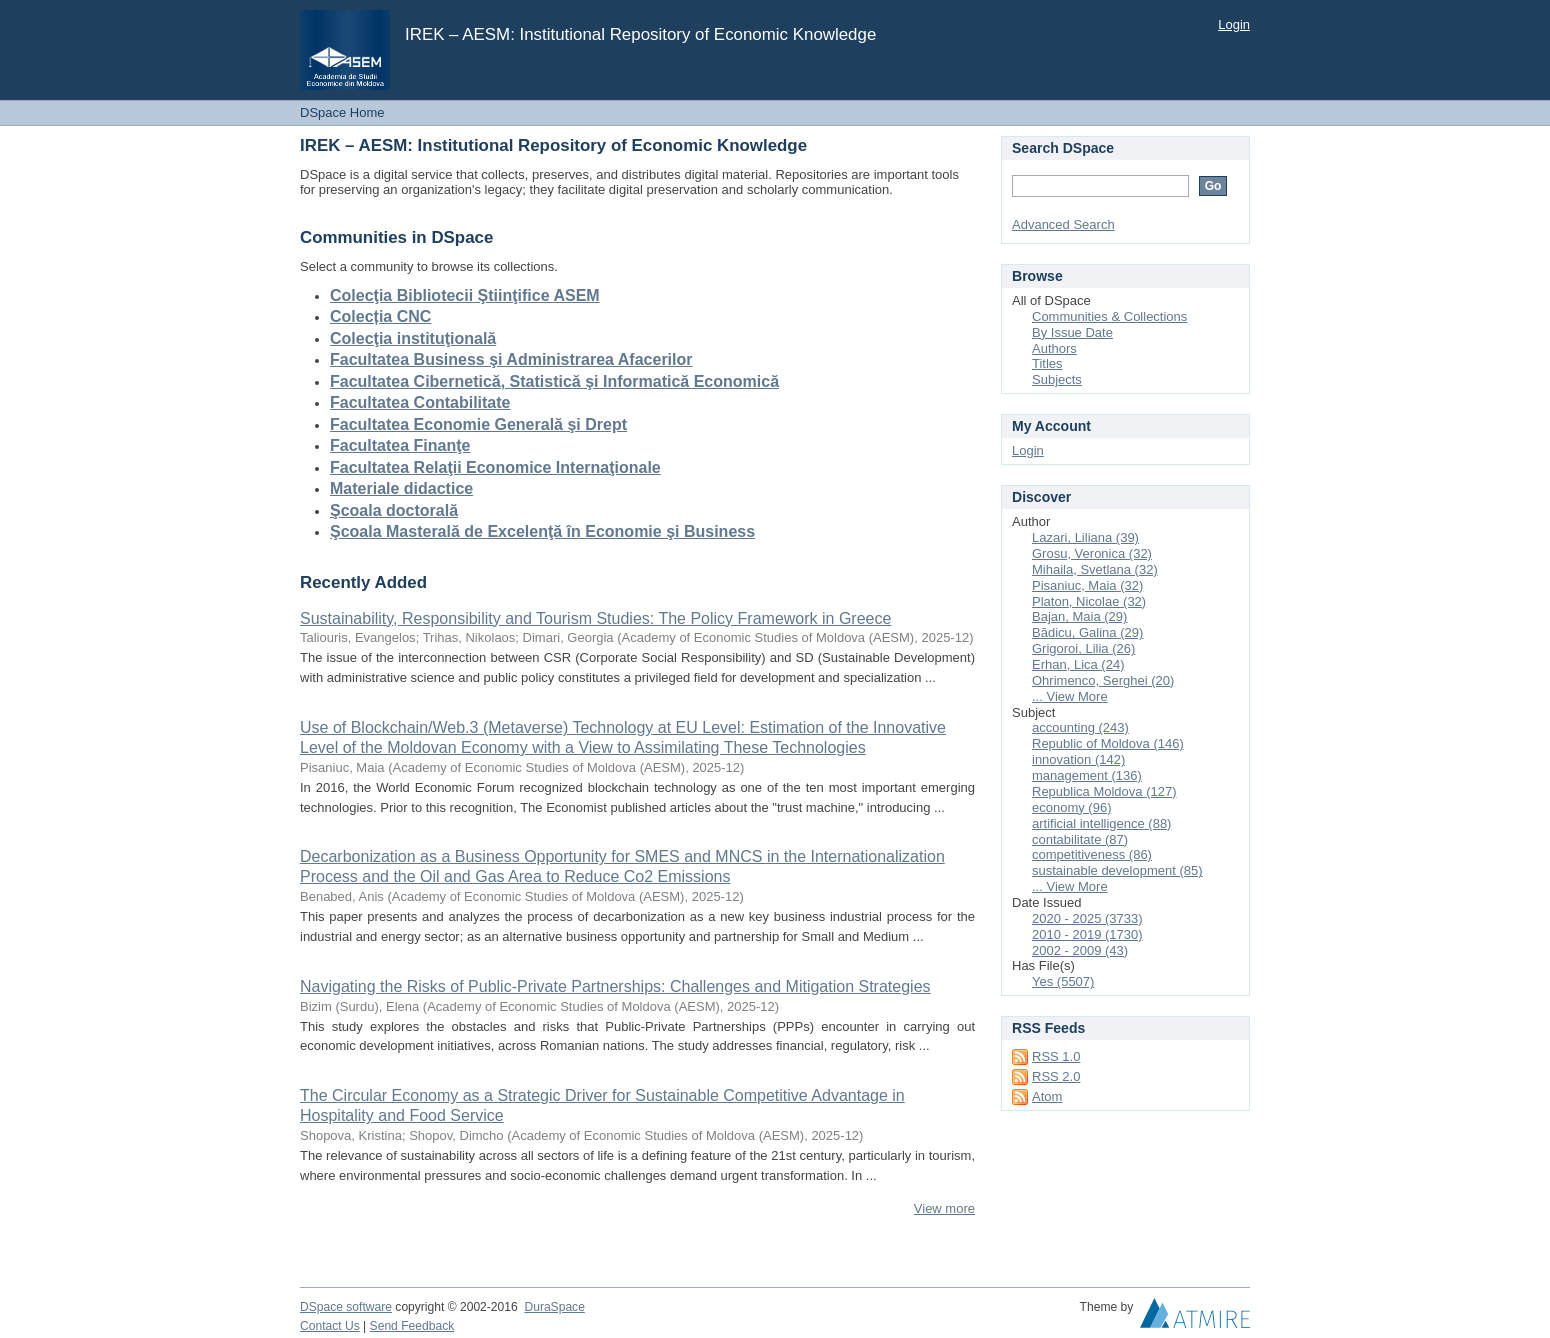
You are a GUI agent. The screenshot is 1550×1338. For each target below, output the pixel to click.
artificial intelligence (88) (1101, 823)
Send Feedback (412, 1326)
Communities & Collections (1109, 316)
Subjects (1057, 379)
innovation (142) (1078, 759)
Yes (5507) (1063, 981)
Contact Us (330, 1326)
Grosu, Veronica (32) (1092, 553)
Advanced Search (1063, 224)
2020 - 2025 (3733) (1087, 918)
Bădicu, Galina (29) (1087, 632)
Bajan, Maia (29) (1079, 616)
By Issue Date (1072, 332)
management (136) (1087, 775)
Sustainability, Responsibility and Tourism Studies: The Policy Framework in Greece (595, 618)
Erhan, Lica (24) (1078, 664)
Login (1234, 24)
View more (944, 1208)
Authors (1054, 348)
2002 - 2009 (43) (1080, 950)
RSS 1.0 (1056, 1056)
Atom (1047, 1096)
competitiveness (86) (1092, 854)
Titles (1047, 363)
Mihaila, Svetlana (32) (1095, 569)
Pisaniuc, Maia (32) (1087, 585)
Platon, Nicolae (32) (1089, 601)
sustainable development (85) (1117, 870)
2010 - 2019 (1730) (1087, 934)
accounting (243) (1080, 727)
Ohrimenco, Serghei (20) (1103, 680)
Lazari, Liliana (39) (1085, 537)
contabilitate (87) (1080, 839)
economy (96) (1071, 807)
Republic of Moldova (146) (1108, 743)
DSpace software (346, 1307)
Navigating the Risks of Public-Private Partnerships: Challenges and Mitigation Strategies (615, 986)
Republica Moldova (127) (1104, 791)
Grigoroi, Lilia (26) (1083, 648)
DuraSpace (554, 1307)
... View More (1070, 696)
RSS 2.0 (1056, 1076)
